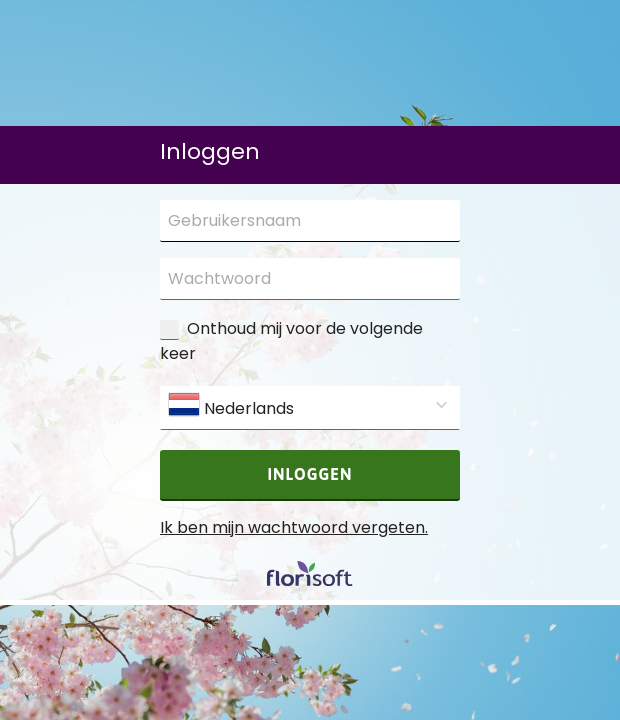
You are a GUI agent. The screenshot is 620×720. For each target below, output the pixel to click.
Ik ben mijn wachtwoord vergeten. (294, 527)
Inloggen (310, 474)
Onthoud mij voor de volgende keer (291, 341)
